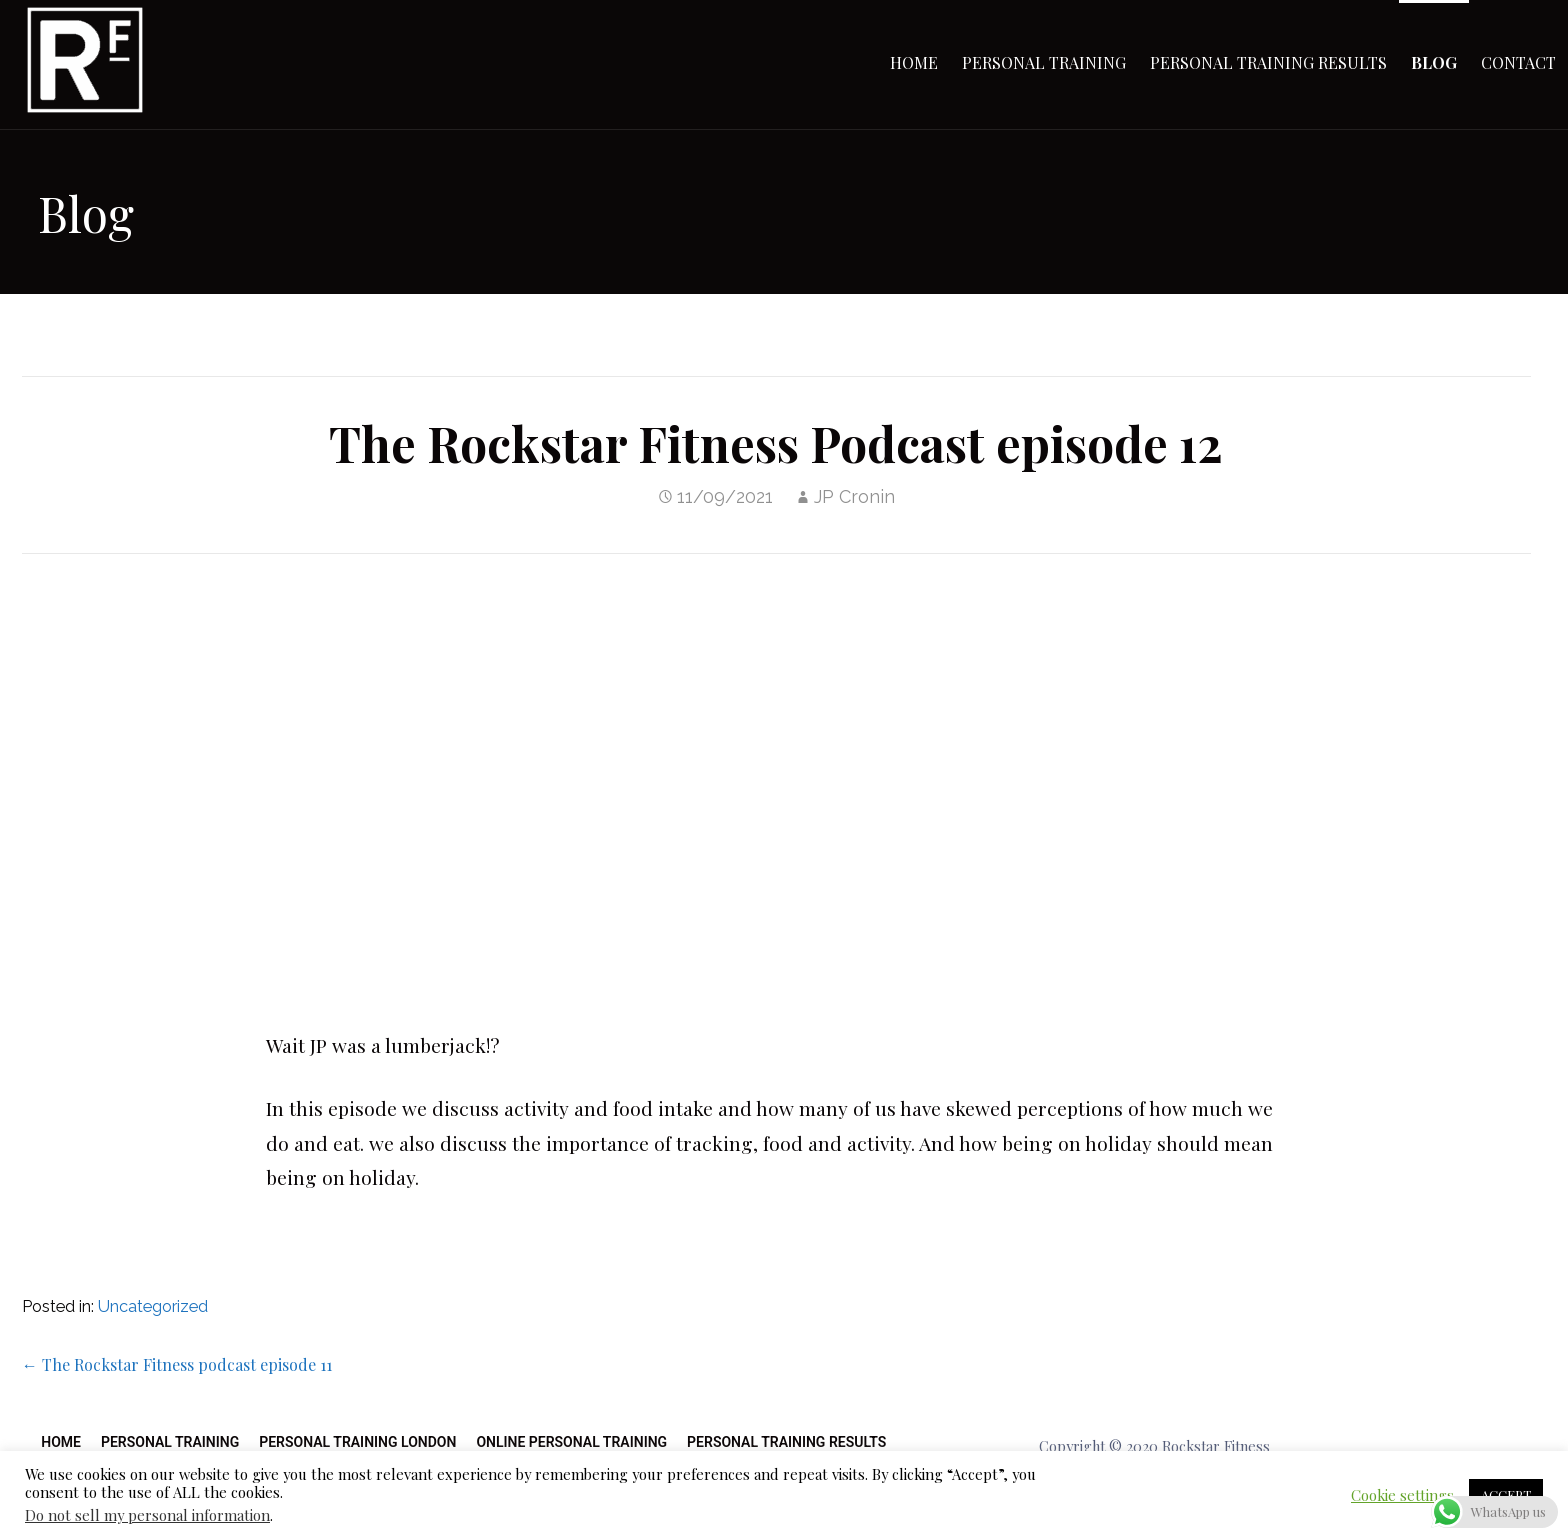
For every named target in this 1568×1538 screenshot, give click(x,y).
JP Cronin (854, 496)
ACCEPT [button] (1506, 1494)
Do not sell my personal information (147, 1515)
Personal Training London (357, 1442)
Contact (1518, 62)
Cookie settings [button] (1402, 1495)
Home (914, 62)
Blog (1434, 62)
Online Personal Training (571, 1442)
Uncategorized (153, 1306)
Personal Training (1044, 62)
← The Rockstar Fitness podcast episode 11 (177, 1364)
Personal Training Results (1268, 62)
